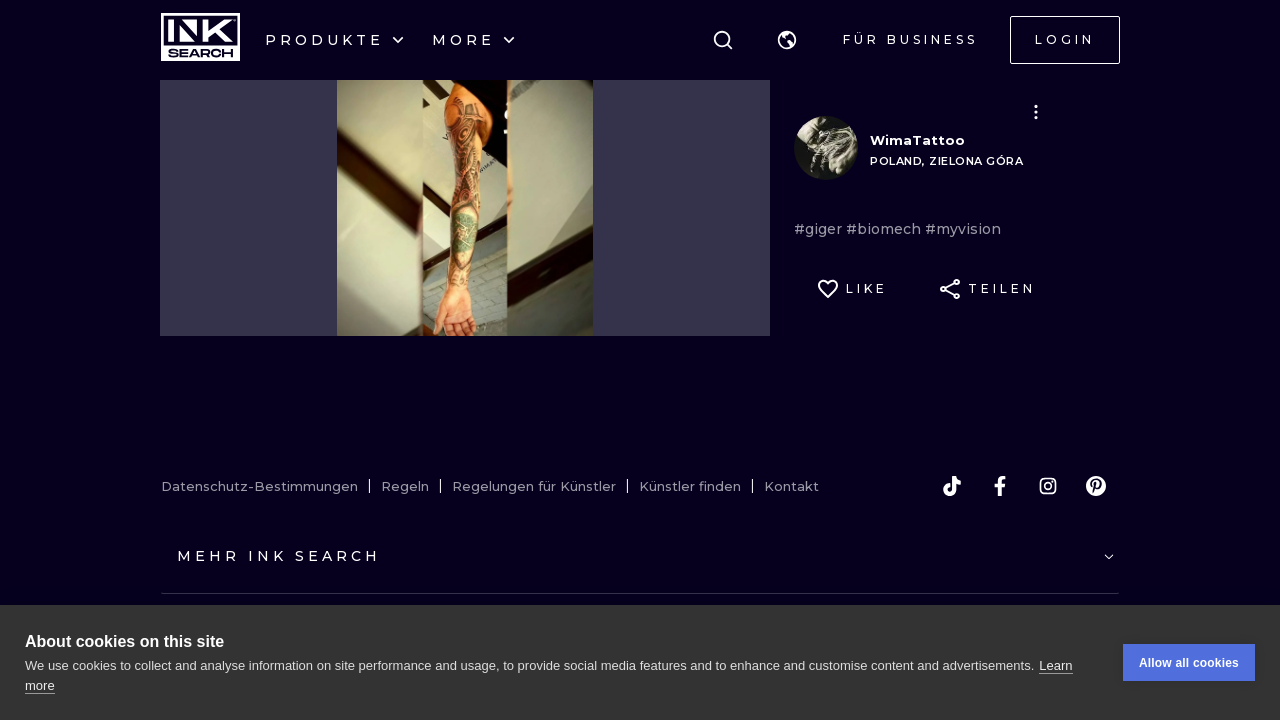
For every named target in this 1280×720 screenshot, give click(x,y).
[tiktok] (952, 486)
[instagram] (1048, 486)
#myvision (963, 229)
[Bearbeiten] (1036, 112)
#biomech (885, 229)
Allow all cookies (1189, 663)
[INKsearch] (200, 40)
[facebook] (1000, 486)
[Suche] (723, 40)
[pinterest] (1096, 486)
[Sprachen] (787, 40)
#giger (820, 229)
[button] (787, 40)
